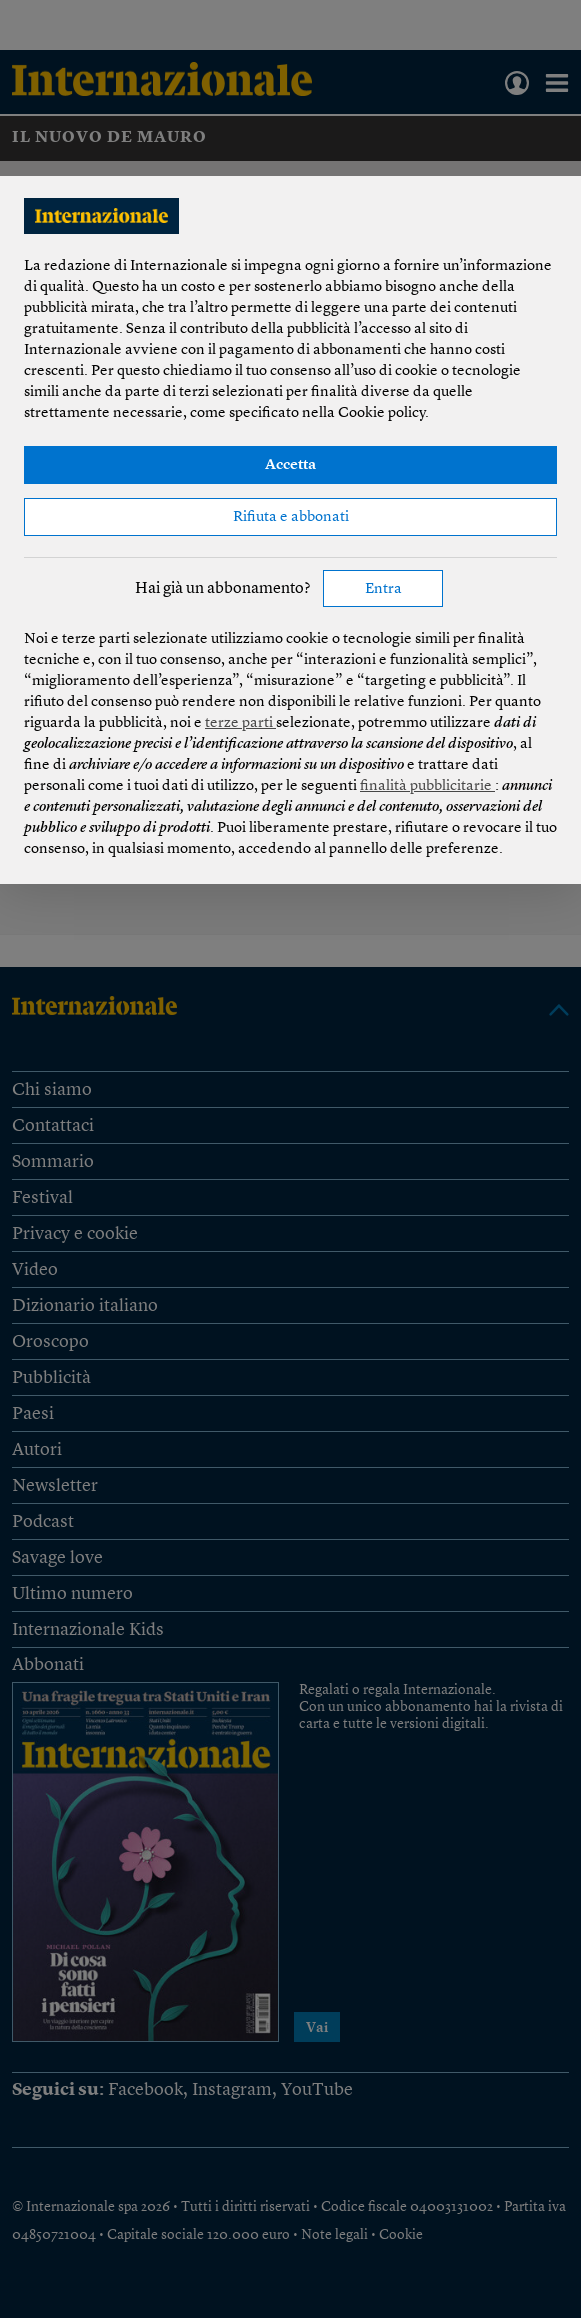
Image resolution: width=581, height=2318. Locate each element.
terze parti (240, 723)
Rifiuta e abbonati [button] (291, 517)
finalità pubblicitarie (427, 786)
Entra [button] (383, 589)
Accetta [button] (290, 465)
